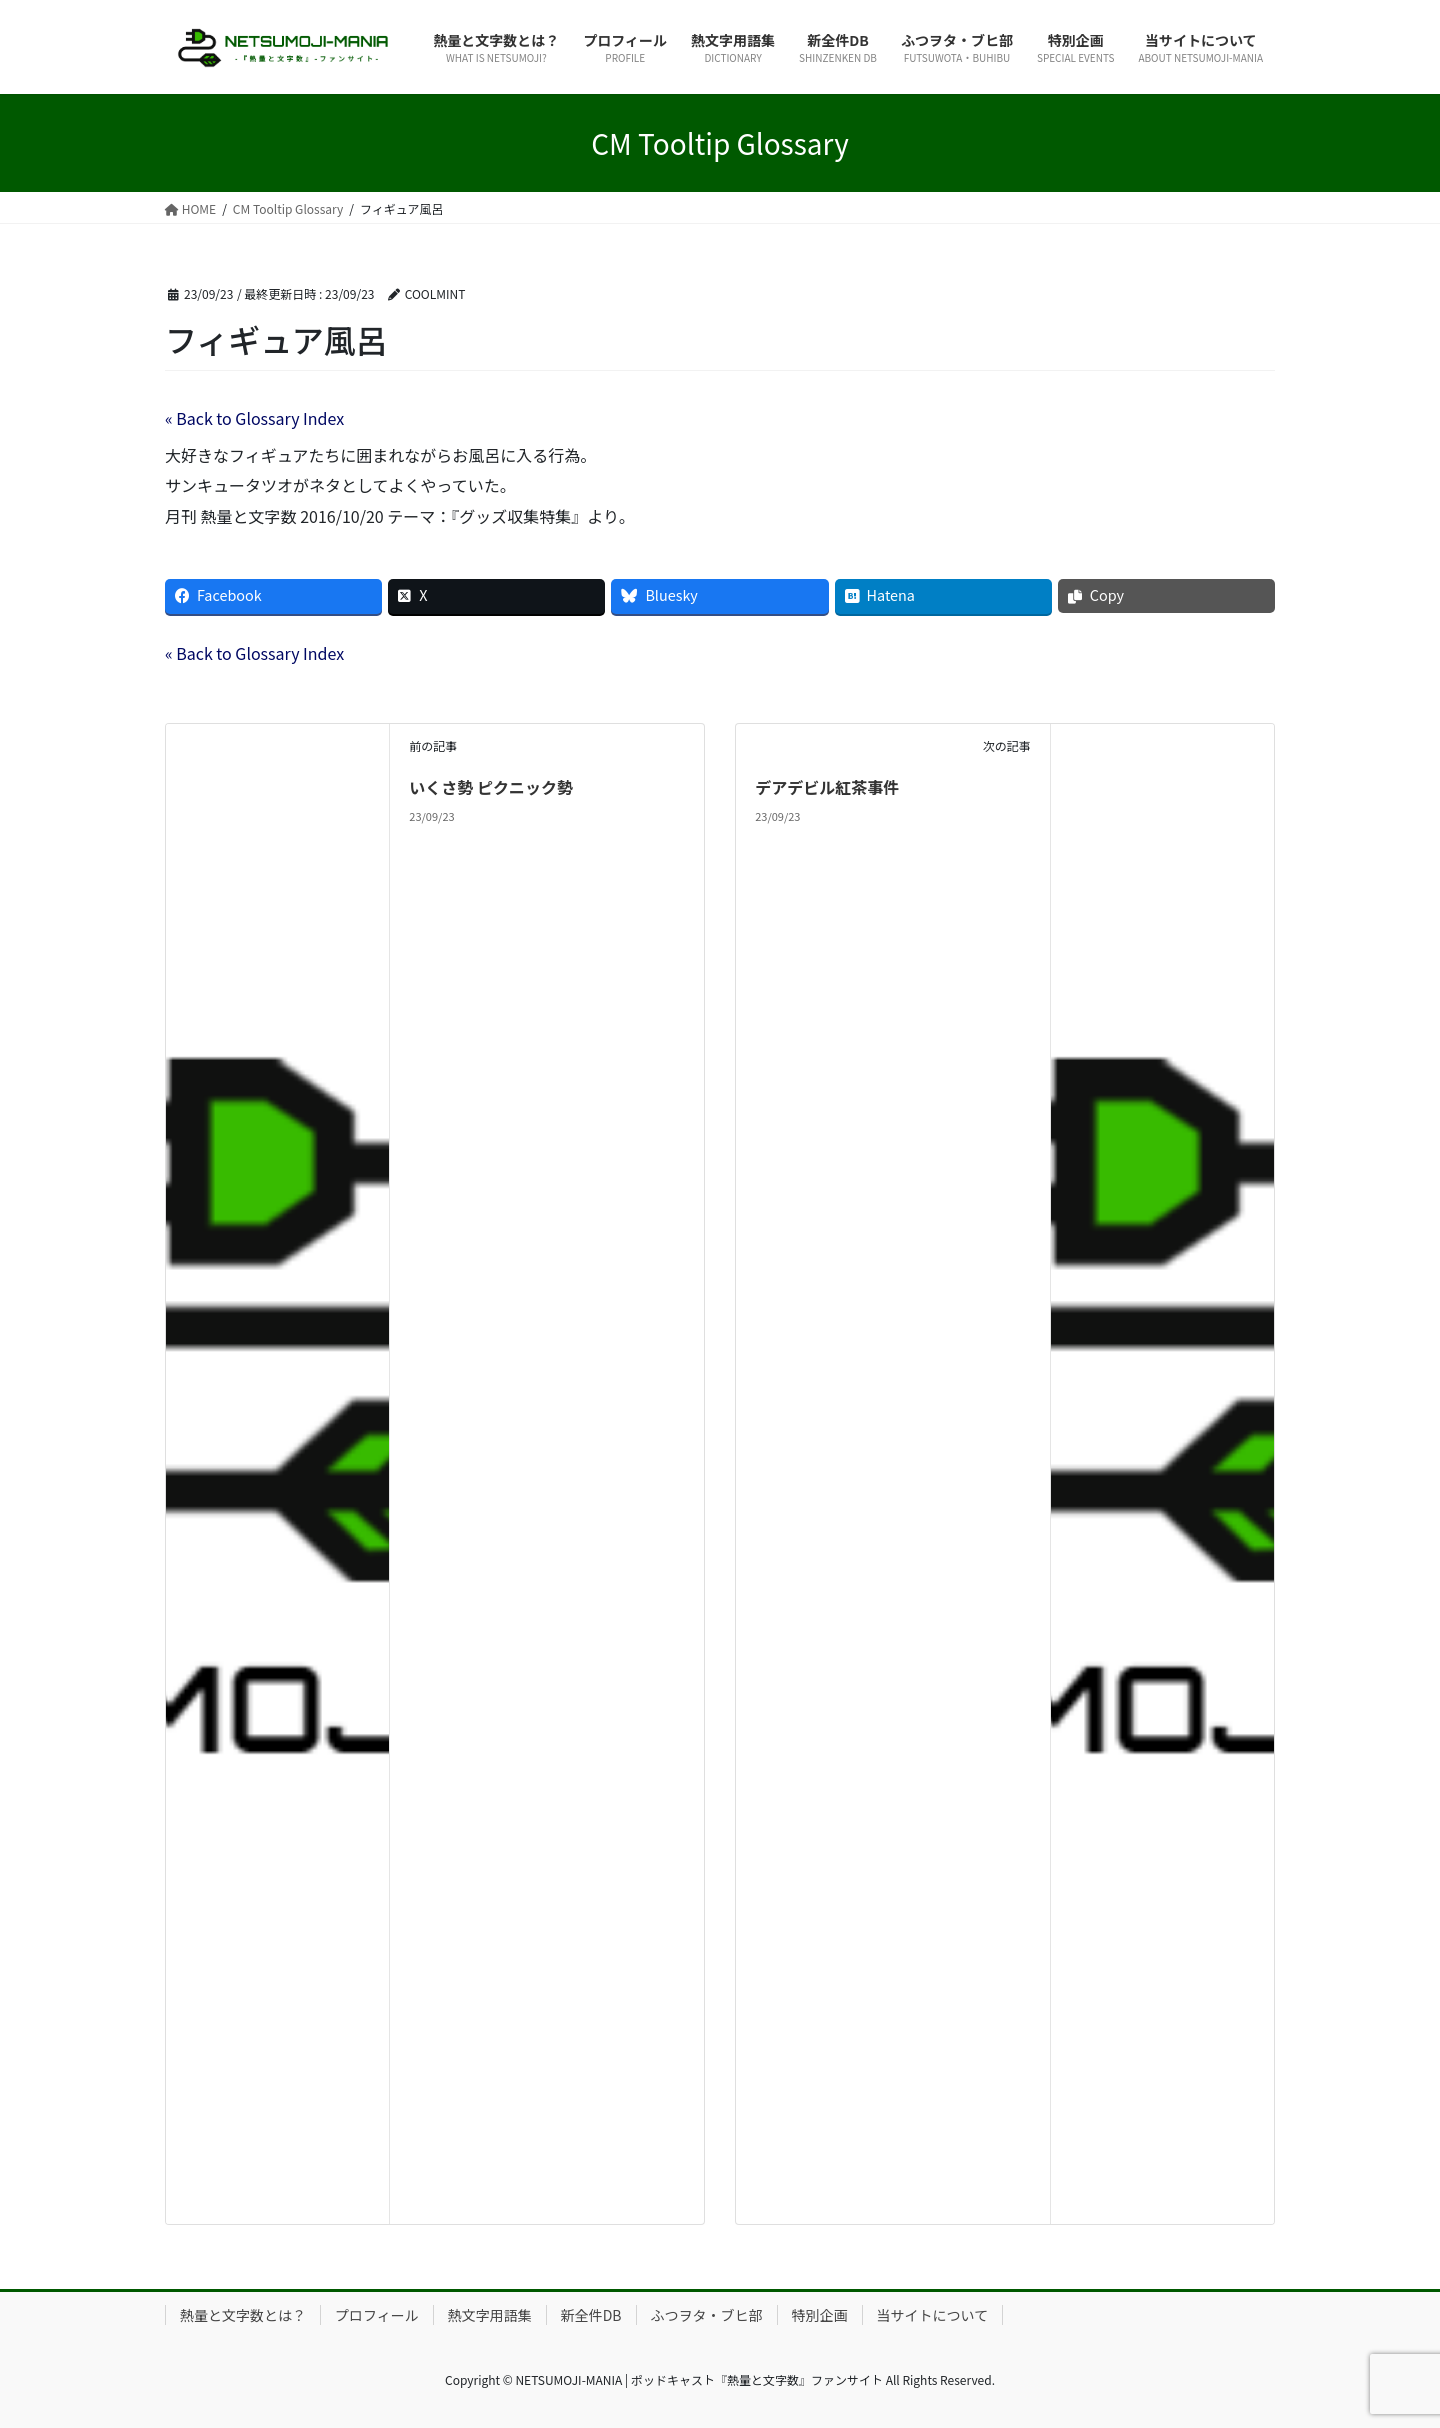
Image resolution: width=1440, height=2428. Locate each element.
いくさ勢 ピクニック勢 (491, 787)
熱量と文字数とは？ (243, 2315)
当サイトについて (933, 2315)
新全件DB (591, 2315)
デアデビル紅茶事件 (827, 787)
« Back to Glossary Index (254, 418)
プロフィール (377, 2315)
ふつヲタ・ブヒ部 (707, 2315)
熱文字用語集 (490, 2315)
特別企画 (820, 2315)
